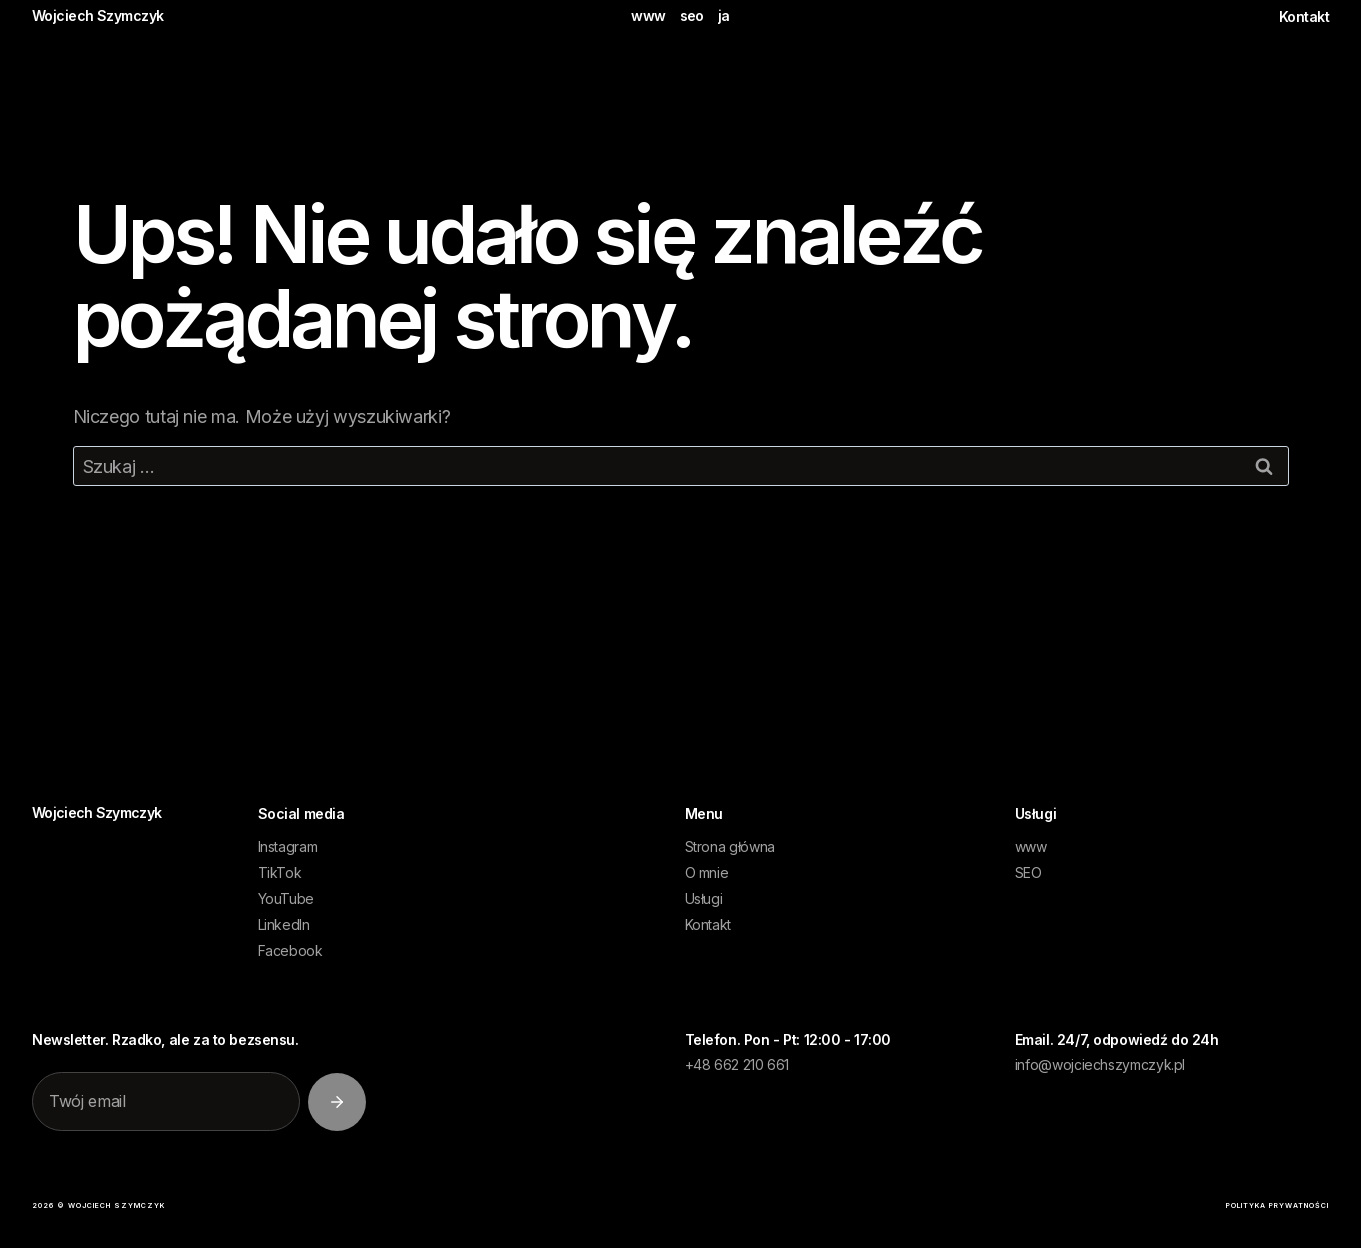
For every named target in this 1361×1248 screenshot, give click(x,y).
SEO (1028, 872)
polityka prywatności (1277, 1205)
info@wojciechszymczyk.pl (1100, 1064)
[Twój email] (166, 1102)
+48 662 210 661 (737, 1064)
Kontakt (1304, 17)
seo (692, 15)
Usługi (704, 898)
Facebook (290, 950)
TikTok (280, 872)
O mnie (707, 872)
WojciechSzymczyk (96, 812)
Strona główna (730, 846)
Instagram (288, 846)
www (648, 15)
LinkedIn (284, 924)
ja (724, 15)
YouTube (286, 898)
